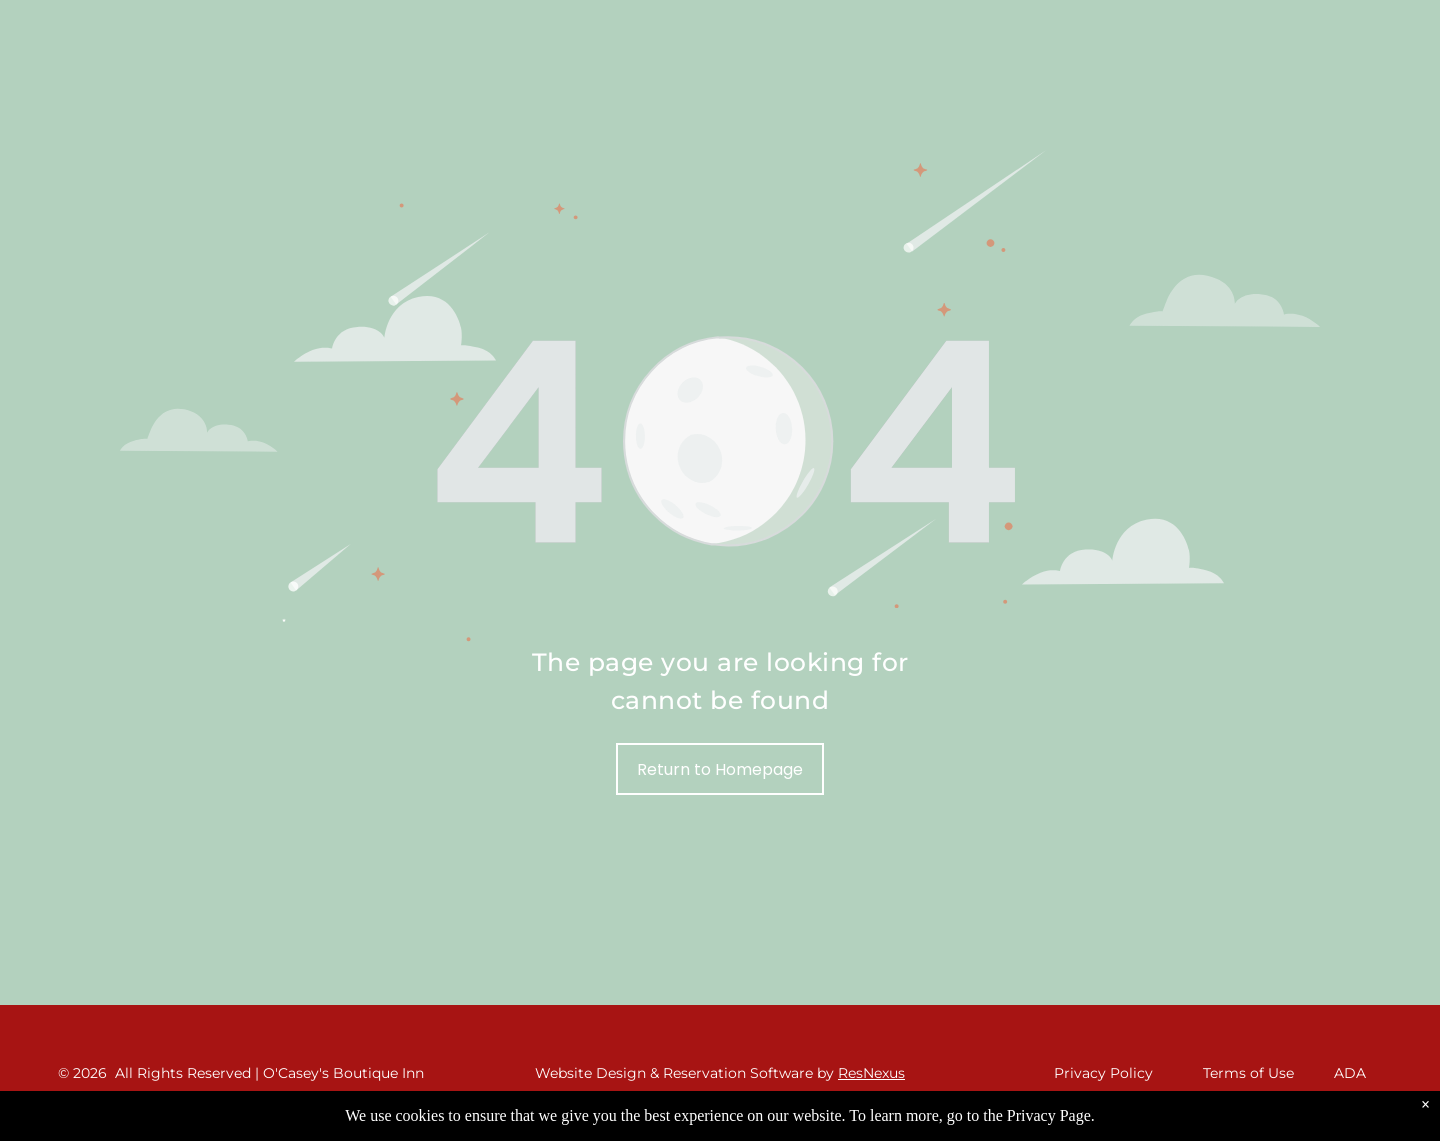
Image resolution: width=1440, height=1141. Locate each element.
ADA (1350, 1073)
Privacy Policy (1103, 1073)
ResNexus (871, 1073)
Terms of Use (1248, 1073)
